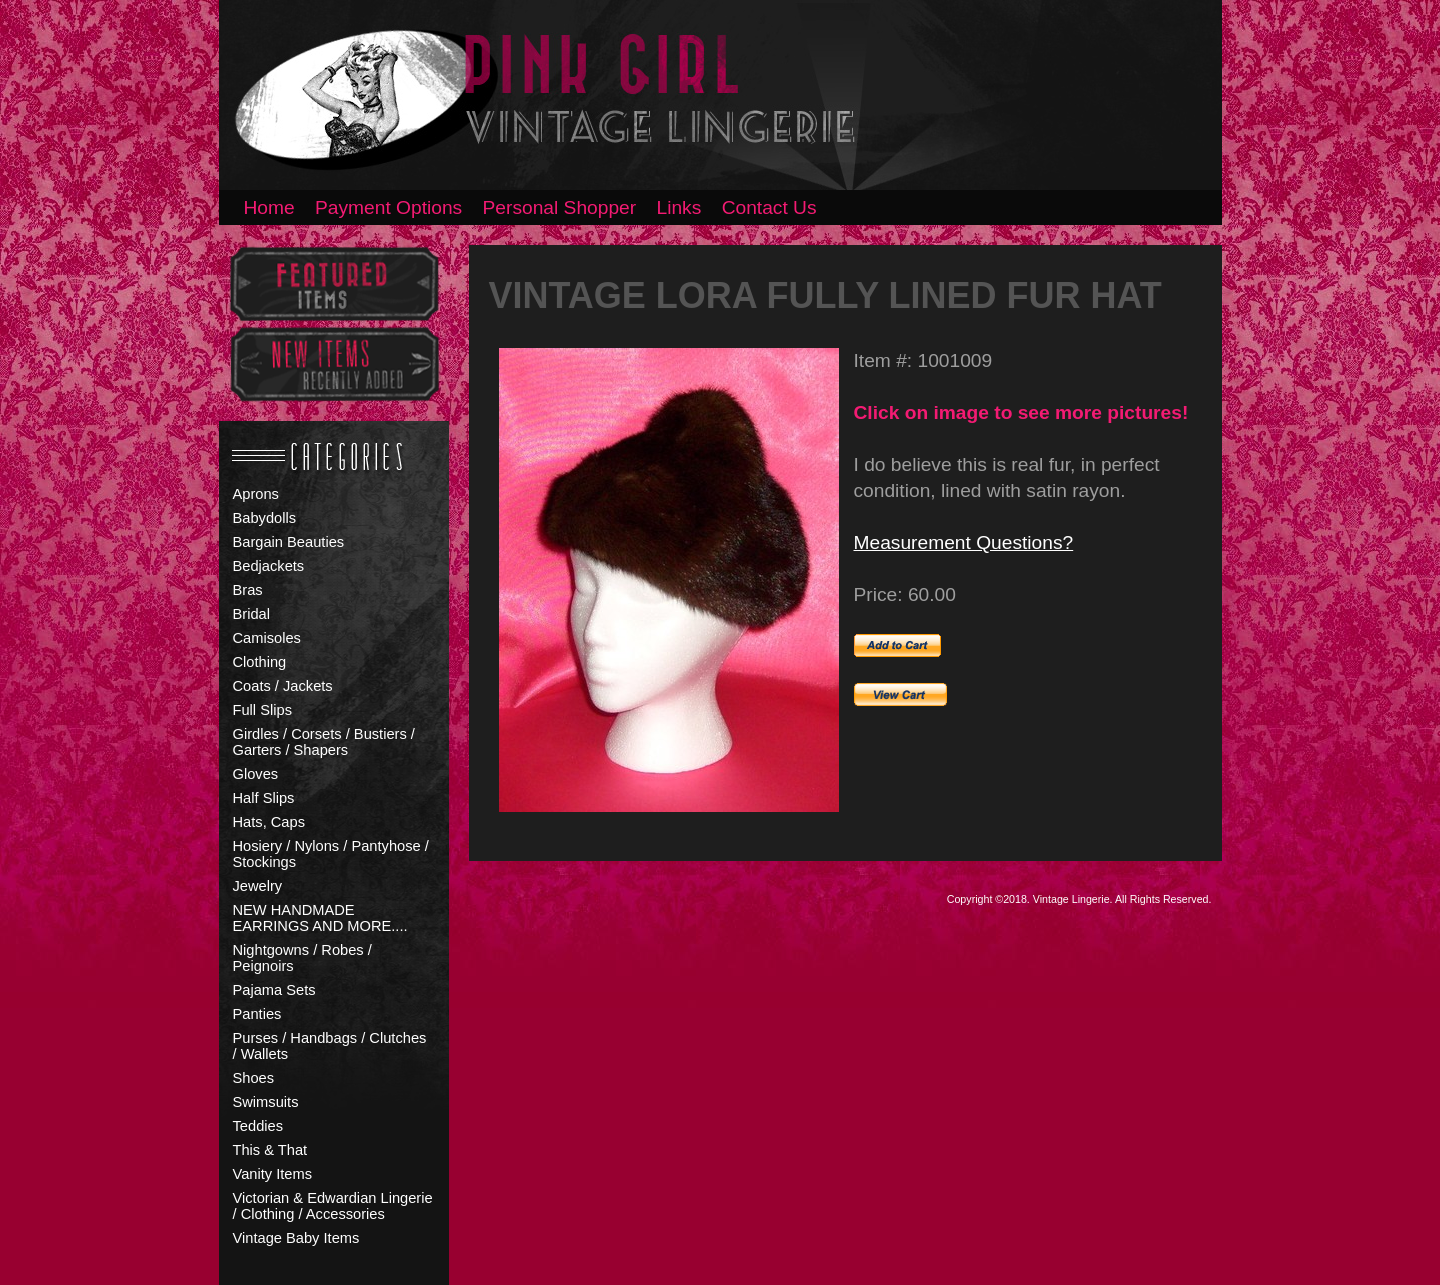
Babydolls (265, 518)
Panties (257, 1014)
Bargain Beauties (289, 542)
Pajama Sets (274, 990)
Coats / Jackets (283, 686)
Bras (248, 590)
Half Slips (264, 798)
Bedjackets (269, 566)
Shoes (254, 1078)
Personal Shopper (560, 207)
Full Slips (262, 710)
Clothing (260, 662)
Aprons (256, 494)
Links (679, 207)
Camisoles (267, 638)
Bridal (251, 614)
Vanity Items (273, 1174)
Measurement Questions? (964, 542)
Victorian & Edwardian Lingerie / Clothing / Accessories (333, 1206)
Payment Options (388, 207)
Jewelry (258, 886)
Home (269, 207)
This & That (270, 1150)
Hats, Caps (269, 822)
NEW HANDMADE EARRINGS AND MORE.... (320, 918)
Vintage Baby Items (296, 1238)
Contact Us (769, 207)
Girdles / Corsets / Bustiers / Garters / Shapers (324, 742)
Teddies (258, 1126)
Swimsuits (266, 1102)
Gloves (256, 774)
